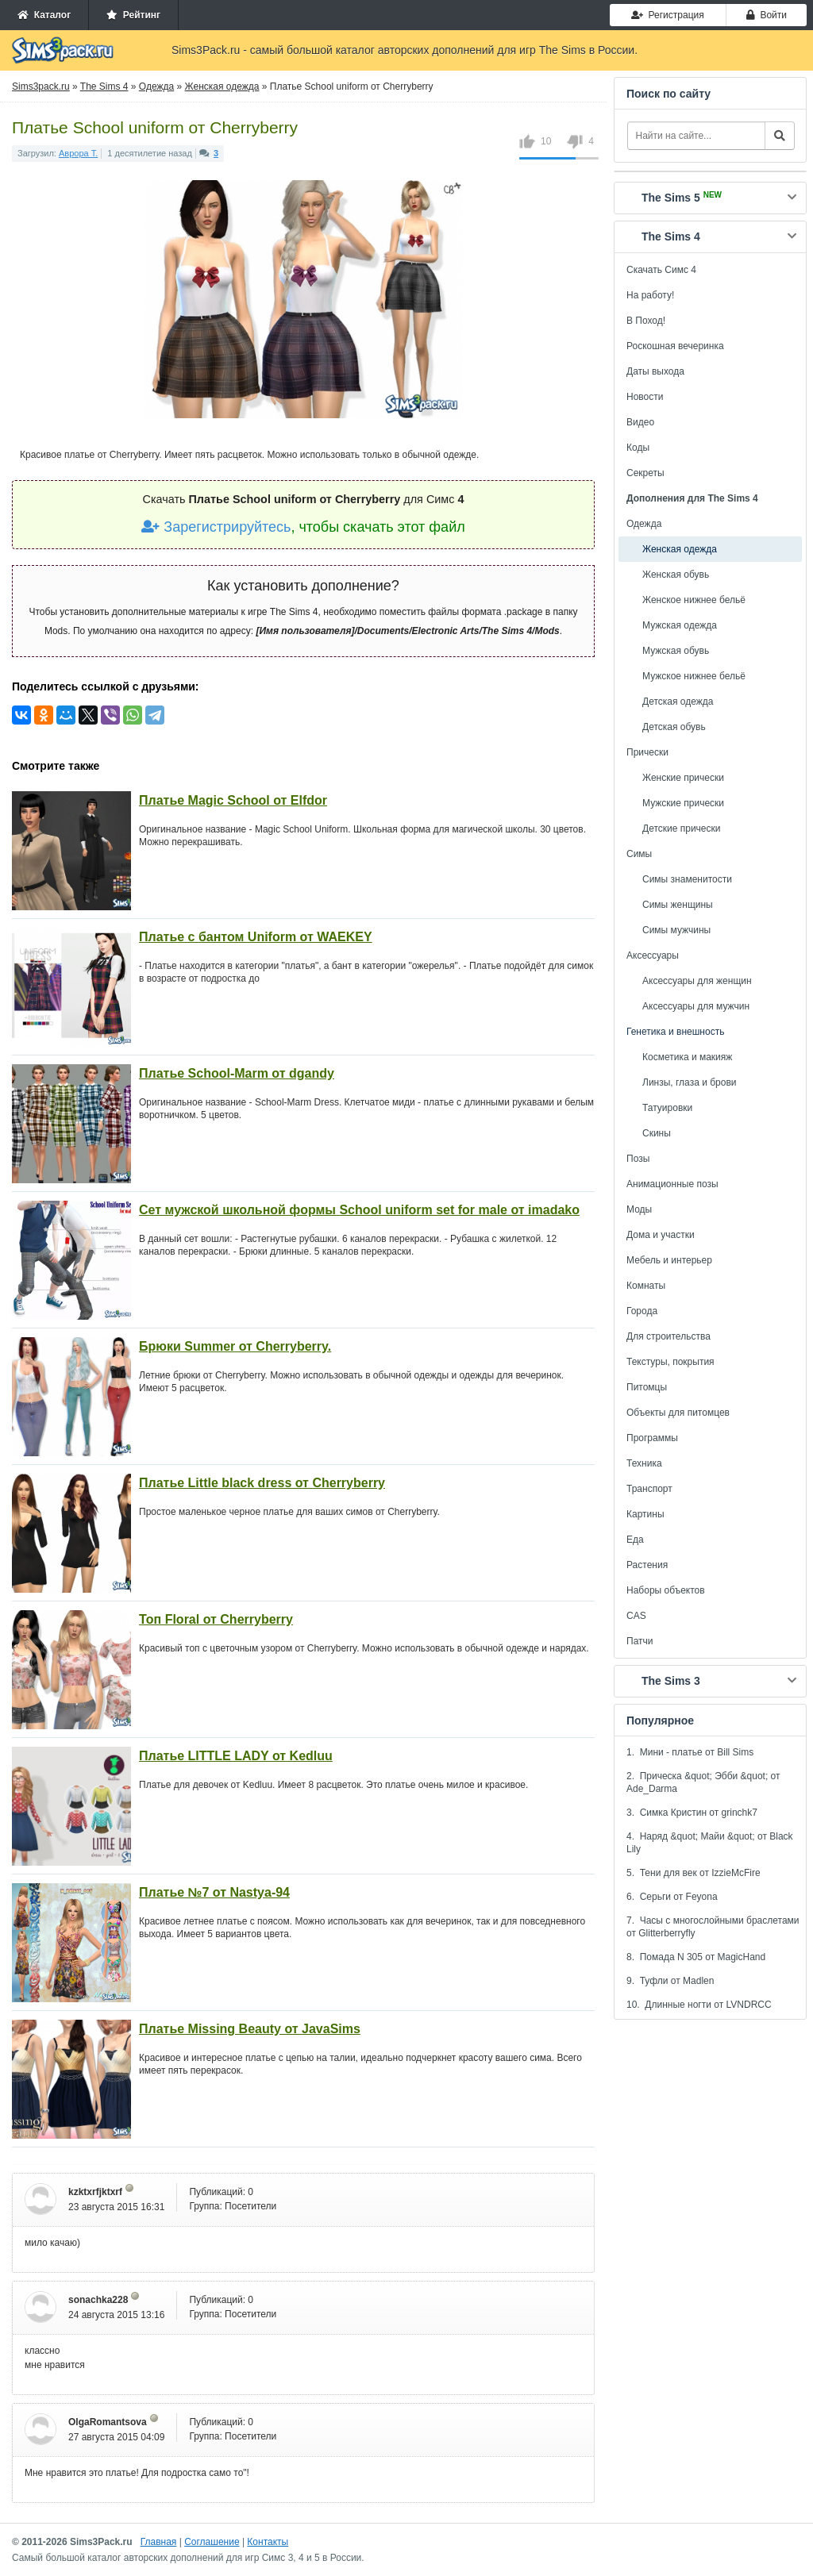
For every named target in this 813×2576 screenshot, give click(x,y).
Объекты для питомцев (678, 1412)
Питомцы (646, 1387)
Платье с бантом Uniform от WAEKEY (255, 937)
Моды (639, 1209)
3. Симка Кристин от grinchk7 (691, 1812)
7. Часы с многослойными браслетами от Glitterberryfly (713, 1927)
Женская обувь (675, 574)
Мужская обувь (675, 650)
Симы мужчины (676, 930)
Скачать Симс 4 (661, 269)
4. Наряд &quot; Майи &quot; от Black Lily (709, 1843)
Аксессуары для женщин (697, 980)
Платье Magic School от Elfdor (233, 800)
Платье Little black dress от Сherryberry (262, 1483)
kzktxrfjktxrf (95, 2191)
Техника (644, 1463)
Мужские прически (683, 803)
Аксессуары (652, 955)
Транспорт (649, 1488)
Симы (639, 853)
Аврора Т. (78, 153)
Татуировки (667, 1107)
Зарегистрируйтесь (216, 527)
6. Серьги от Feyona (672, 1896)
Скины (656, 1133)
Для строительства (668, 1336)
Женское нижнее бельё (694, 600)
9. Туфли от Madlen (670, 1980)
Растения (647, 1565)
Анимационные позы (672, 1184)
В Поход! (645, 320)
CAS (636, 1615)
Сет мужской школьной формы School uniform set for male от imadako (359, 1210)
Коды (637, 447)
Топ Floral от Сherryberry (216, 1619)
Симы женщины (677, 904)
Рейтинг (133, 15)
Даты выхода (655, 371)
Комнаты (645, 1285)
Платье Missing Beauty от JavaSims (249, 2029)
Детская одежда (677, 701)
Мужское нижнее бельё (694, 676)
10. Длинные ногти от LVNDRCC (699, 2004)
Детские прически (681, 828)
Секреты (645, 473)
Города (641, 1311)
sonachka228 (98, 2299)
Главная (159, 2541)
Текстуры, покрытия (670, 1361)
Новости (644, 396)
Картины (645, 1514)
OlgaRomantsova (107, 2422)
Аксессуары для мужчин (695, 1006)
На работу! (650, 295)
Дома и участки (660, 1234)
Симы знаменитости (687, 879)
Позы (637, 1158)
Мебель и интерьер (669, 1260)
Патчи (639, 1641)
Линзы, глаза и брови (689, 1082)
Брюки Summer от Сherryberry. (235, 1346)
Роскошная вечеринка (675, 346)
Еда (635, 1539)
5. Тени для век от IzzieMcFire (693, 1872)
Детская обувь (674, 726)
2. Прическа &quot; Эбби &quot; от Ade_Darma (703, 1782)
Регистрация (667, 15)
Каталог (44, 15)
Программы (652, 1438)
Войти (766, 15)
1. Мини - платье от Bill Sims (689, 1752)
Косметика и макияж (687, 1057)
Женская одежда (679, 549)
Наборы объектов (665, 1590)
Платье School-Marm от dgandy (236, 1073)
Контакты (267, 2541)
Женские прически (683, 777)
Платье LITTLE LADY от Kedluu (236, 1756)
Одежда (643, 523)
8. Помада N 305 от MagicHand (695, 1957)
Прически (647, 752)
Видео (640, 422)
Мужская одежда (679, 625)
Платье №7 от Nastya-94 (214, 1892)
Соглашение (211, 2541)
